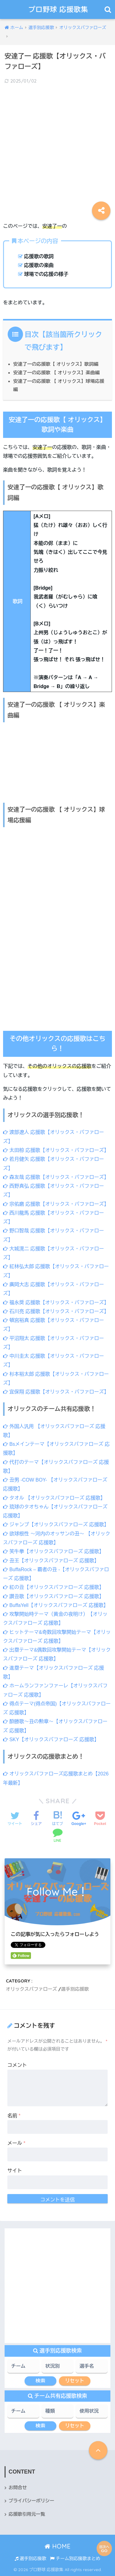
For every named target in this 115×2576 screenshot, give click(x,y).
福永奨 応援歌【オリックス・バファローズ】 (56, 1302)
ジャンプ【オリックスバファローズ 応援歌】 (56, 1524)
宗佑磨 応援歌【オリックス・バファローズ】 (56, 1204)
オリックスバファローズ (31, 1989)
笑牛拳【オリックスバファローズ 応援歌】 (53, 1551)
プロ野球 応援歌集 (58, 9)
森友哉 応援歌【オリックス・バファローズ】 (56, 1177)
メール (16, 2143)
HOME (57, 2546)
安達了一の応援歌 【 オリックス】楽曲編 (56, 372)
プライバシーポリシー (31, 2500)
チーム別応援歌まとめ (75, 2558)
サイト (14, 2170)
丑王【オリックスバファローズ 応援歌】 (51, 1560)
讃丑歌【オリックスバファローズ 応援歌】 (53, 1596)
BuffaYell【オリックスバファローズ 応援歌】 (55, 1605)
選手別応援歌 (75, 1989)
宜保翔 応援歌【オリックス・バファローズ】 (56, 1391)
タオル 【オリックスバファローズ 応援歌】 (54, 1498)
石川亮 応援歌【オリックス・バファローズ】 (56, 1311)
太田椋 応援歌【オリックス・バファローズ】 (56, 1150)
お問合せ (18, 2487)
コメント (17, 2065)
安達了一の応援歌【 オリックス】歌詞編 (55, 364)
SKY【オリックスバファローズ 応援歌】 (51, 1739)
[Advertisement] (57, 148)
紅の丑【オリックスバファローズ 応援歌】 (53, 1587)
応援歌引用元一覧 (27, 2514)
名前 (14, 2115)
